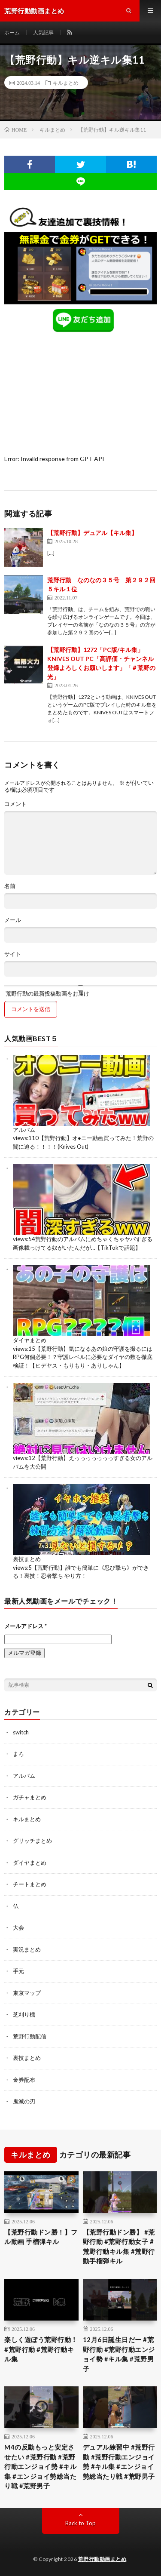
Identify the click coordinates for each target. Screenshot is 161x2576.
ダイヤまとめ (29, 1340)
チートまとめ (29, 1884)
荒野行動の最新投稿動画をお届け (80, 990)
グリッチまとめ (32, 1840)
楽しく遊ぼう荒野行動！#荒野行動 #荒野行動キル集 (41, 2349)
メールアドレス (25, 1626)
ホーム (12, 32)
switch (21, 1732)
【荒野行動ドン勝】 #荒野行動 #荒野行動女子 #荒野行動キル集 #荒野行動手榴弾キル (119, 2246)
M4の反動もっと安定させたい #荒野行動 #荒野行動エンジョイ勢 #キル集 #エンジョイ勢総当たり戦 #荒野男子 (40, 2466)
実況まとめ (27, 1949)
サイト (12, 954)
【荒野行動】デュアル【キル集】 (92, 532)
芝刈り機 (24, 2014)
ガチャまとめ (29, 1797)
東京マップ (27, 1992)
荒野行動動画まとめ (102, 2559)
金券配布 (24, 2079)
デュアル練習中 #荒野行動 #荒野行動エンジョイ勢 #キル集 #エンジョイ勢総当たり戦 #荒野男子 (119, 2461)
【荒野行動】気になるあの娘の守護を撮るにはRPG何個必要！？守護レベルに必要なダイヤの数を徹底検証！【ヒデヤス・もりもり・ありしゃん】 (82, 1357)
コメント (15, 804)
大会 (18, 1927)
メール (12, 920)
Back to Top (80, 2523)
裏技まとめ (27, 1558)
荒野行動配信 (29, 2036)
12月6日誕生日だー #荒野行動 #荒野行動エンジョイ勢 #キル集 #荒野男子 (119, 2354)
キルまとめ (66, 82)
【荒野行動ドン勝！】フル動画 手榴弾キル (41, 2237)
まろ (18, 1753)
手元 (18, 1970)
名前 (9, 886)
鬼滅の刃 (24, 2101)
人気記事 (43, 32)
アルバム (24, 1129)
